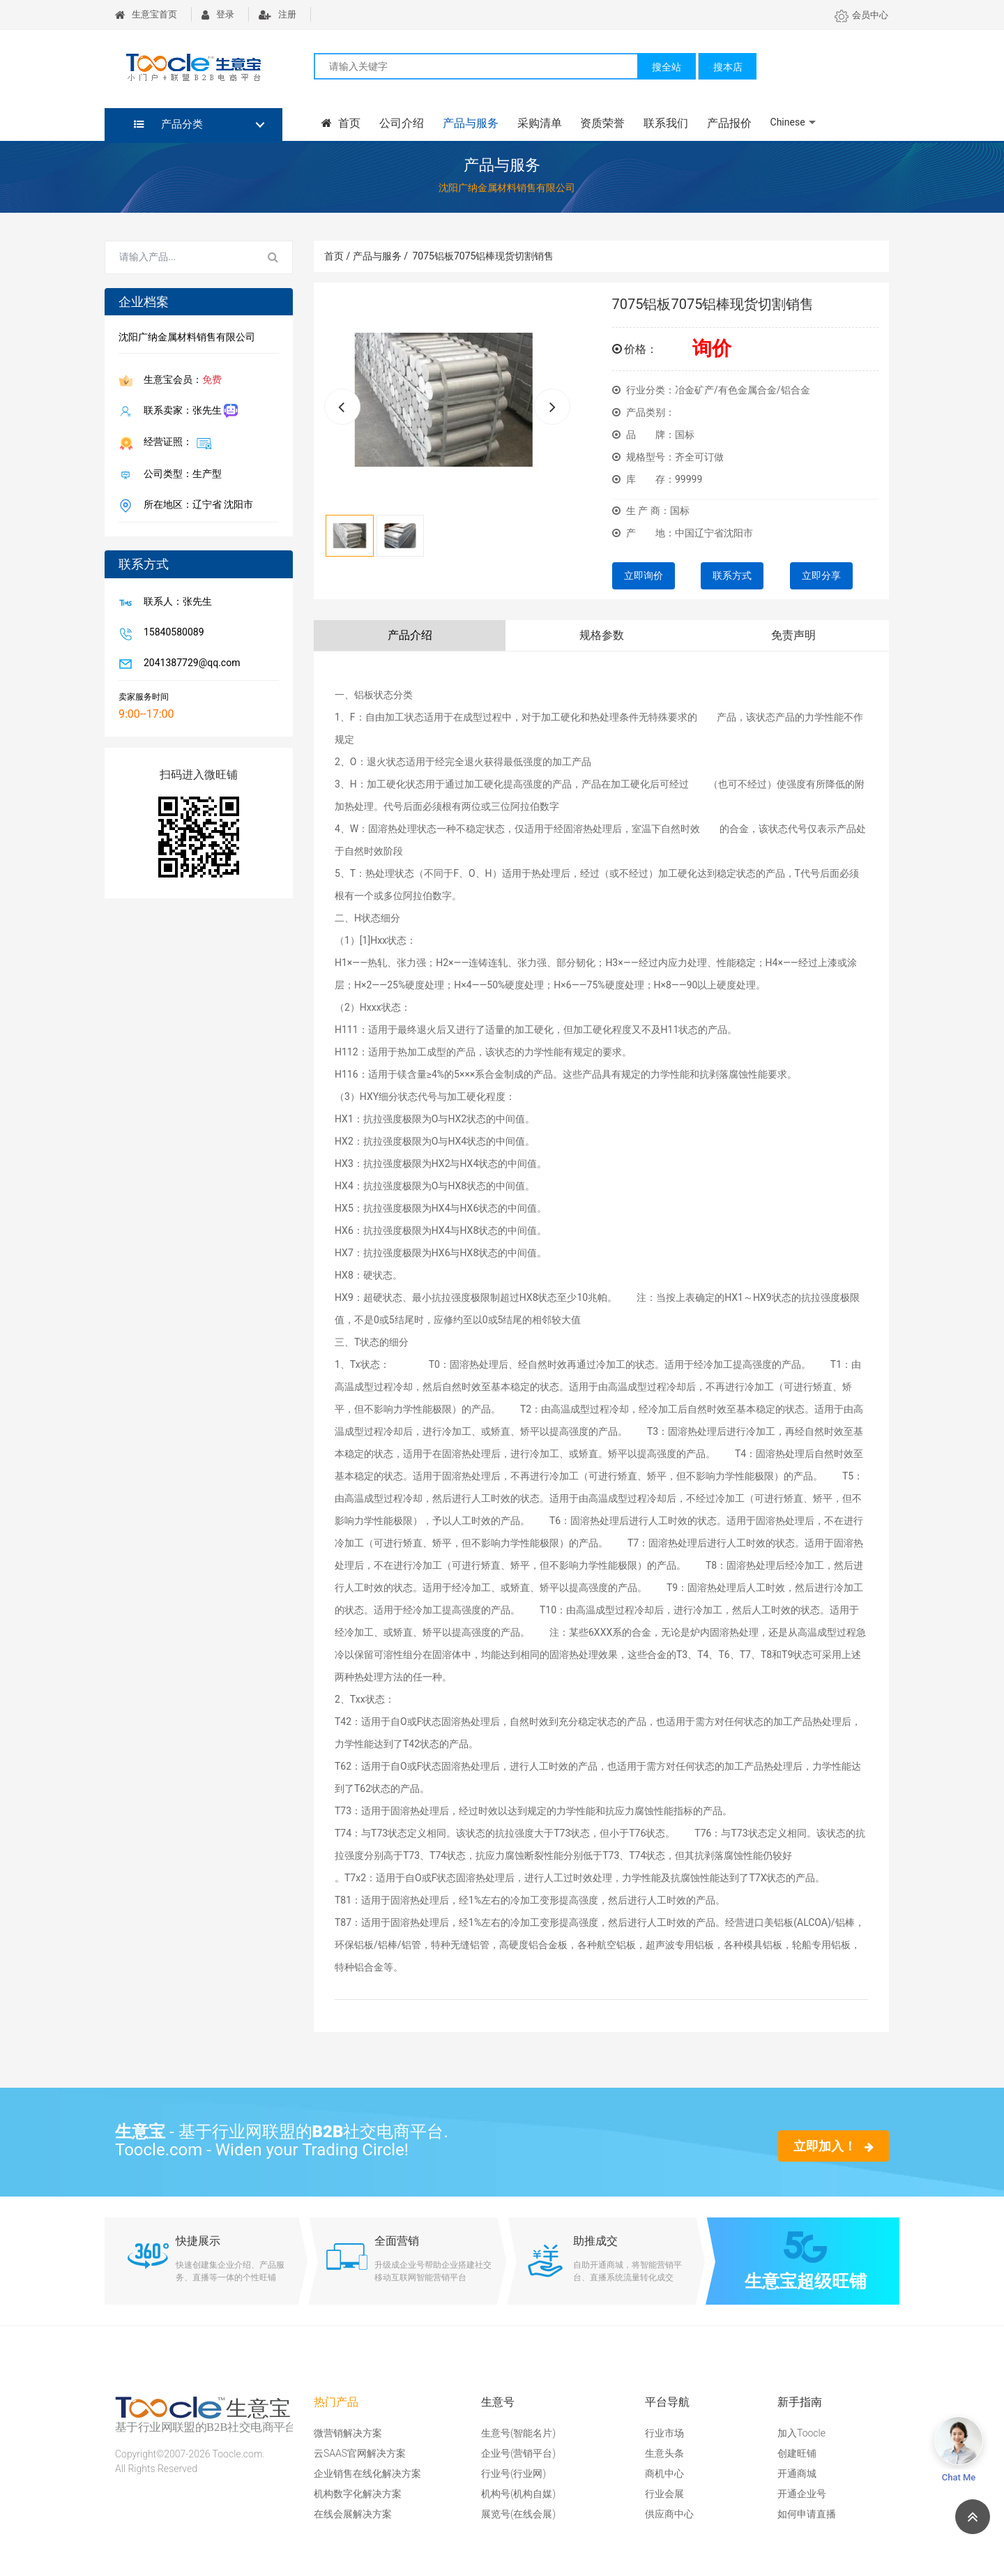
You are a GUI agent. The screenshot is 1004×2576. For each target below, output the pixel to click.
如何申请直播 (806, 2513)
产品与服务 (468, 123)
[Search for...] (179, 257)
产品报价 (725, 123)
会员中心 (861, 15)
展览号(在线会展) (518, 2513)
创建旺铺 (796, 2453)
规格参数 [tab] (601, 635)
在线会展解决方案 (353, 2513)
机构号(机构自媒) (518, 2493)
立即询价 (643, 575)
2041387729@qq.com (189, 664)
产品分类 (168, 124)
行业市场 (664, 2433)
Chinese (783, 122)
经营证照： (175, 443)
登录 (217, 14)
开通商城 (796, 2473)
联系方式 (732, 575)
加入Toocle (801, 2433)
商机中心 (664, 2473)
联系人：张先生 (175, 603)
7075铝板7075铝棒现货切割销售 (483, 256)
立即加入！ (833, 2146)
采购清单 (537, 123)
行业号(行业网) (513, 2473)
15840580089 (171, 633)
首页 (340, 123)
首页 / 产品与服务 (366, 256)
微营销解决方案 (348, 2433)
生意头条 (664, 2453)
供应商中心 (669, 2513)
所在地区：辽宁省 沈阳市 (195, 506)
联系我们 (662, 123)
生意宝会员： (180, 381)
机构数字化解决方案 (358, 2493)
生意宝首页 (146, 14)
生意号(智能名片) (518, 2433)
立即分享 (821, 575)
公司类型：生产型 (180, 475)
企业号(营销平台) (518, 2453)
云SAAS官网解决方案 (360, 2453)
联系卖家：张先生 (188, 411)
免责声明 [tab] (793, 635)
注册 (277, 14)
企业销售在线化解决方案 (367, 2473)
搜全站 (666, 67)
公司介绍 (400, 123)
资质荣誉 (599, 123)
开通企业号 (801, 2493)
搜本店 (728, 67)
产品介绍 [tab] (410, 635)
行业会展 (664, 2493)
